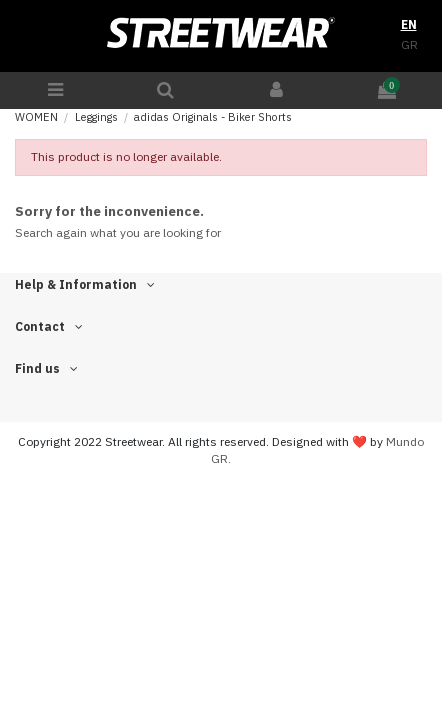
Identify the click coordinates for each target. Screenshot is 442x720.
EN (409, 24)
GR (409, 44)
